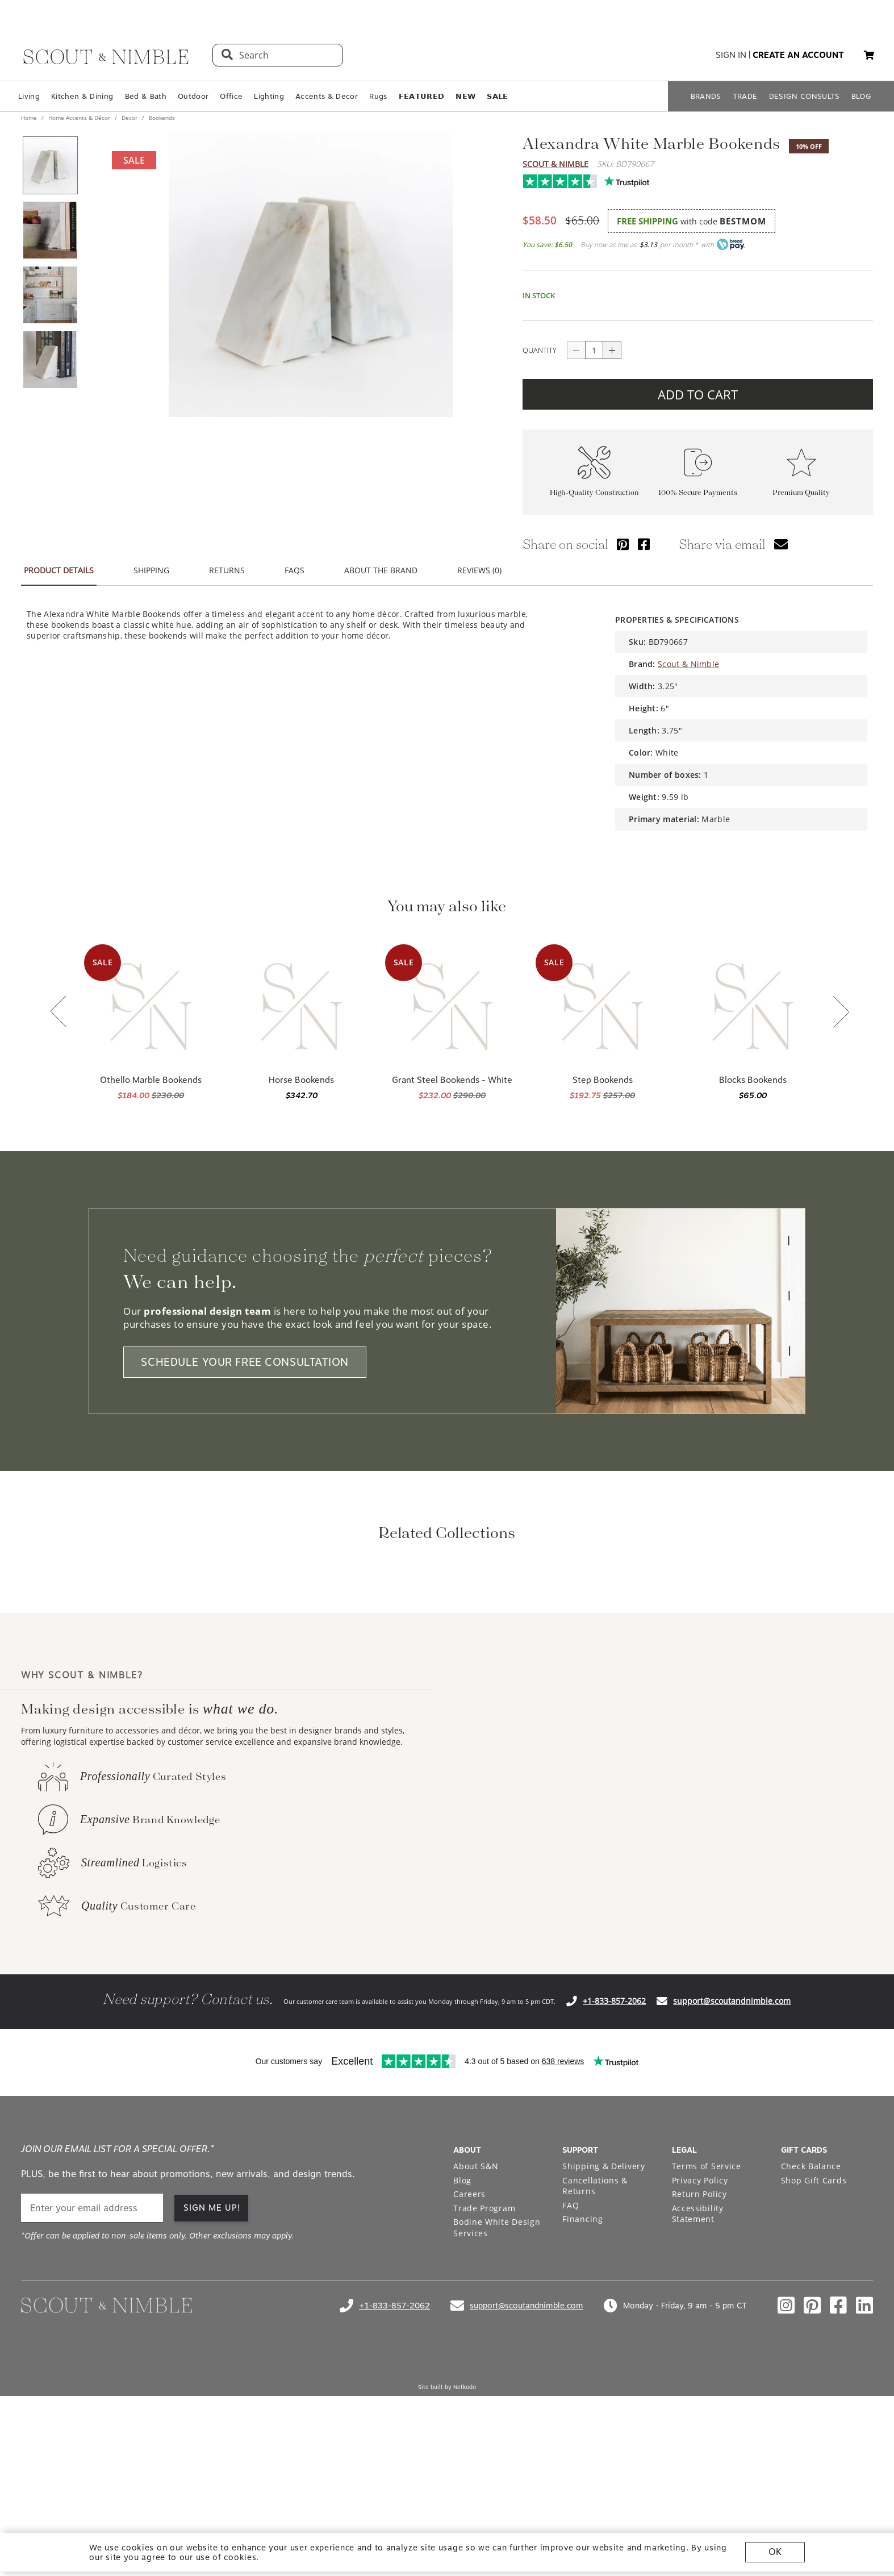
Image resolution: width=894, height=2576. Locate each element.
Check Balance (811, 2316)
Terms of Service (706, 2316)
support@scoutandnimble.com (732, 2151)
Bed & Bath (145, 96)
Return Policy (699, 2344)
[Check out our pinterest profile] (812, 2456)
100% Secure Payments (697, 492)
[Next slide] (841, 1012)
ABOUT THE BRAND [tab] (380, 570)
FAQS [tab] (294, 570)
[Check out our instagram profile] (786, 2456)
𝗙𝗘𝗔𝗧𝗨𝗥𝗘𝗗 (422, 96)
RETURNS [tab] (227, 570)
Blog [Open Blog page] (462, 2330)
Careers (469, 2344)
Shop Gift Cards (814, 2330)
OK (775, 2551)
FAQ (570, 2355)
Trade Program (484, 2358)
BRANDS (706, 96)
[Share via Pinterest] (623, 544)
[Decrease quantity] (576, 350)
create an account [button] (798, 55)
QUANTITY (540, 350)
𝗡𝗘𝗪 (465, 96)
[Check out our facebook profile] (838, 2456)
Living (29, 96)
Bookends (161, 118)
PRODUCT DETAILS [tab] (59, 570)
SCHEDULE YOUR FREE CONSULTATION (245, 1362)
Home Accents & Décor (79, 118)
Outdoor (193, 96)
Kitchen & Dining (82, 96)
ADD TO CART (698, 394)
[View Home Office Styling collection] (265, 1650)
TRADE (745, 96)
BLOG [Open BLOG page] (861, 96)
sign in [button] (731, 55)
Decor (129, 118)
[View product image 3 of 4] (50, 295)
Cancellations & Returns (595, 2336)
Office (231, 96)
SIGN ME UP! (212, 2358)
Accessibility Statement (698, 2364)
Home (30, 118)
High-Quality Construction (594, 492)
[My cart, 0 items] (869, 55)
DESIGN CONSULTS (804, 96)
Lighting (269, 96)
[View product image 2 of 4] (50, 230)
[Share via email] (781, 544)
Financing (582, 2369)
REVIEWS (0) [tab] (479, 570)
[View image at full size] (310, 275)
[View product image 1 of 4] (50, 165)
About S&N (475, 2316)
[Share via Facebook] (644, 544)
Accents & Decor (326, 96)
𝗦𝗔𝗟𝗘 (497, 96)
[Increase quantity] (612, 350)
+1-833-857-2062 (614, 2151)
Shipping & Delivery (603, 2316)
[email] (92, 2358)
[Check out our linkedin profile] (864, 2456)
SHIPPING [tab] (151, 570)
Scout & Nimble (555, 164)
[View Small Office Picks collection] (629, 1650)
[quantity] (594, 350)
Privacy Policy (700, 2330)
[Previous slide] (58, 1012)
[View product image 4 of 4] (50, 359)
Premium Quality (801, 492)
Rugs (378, 96)
